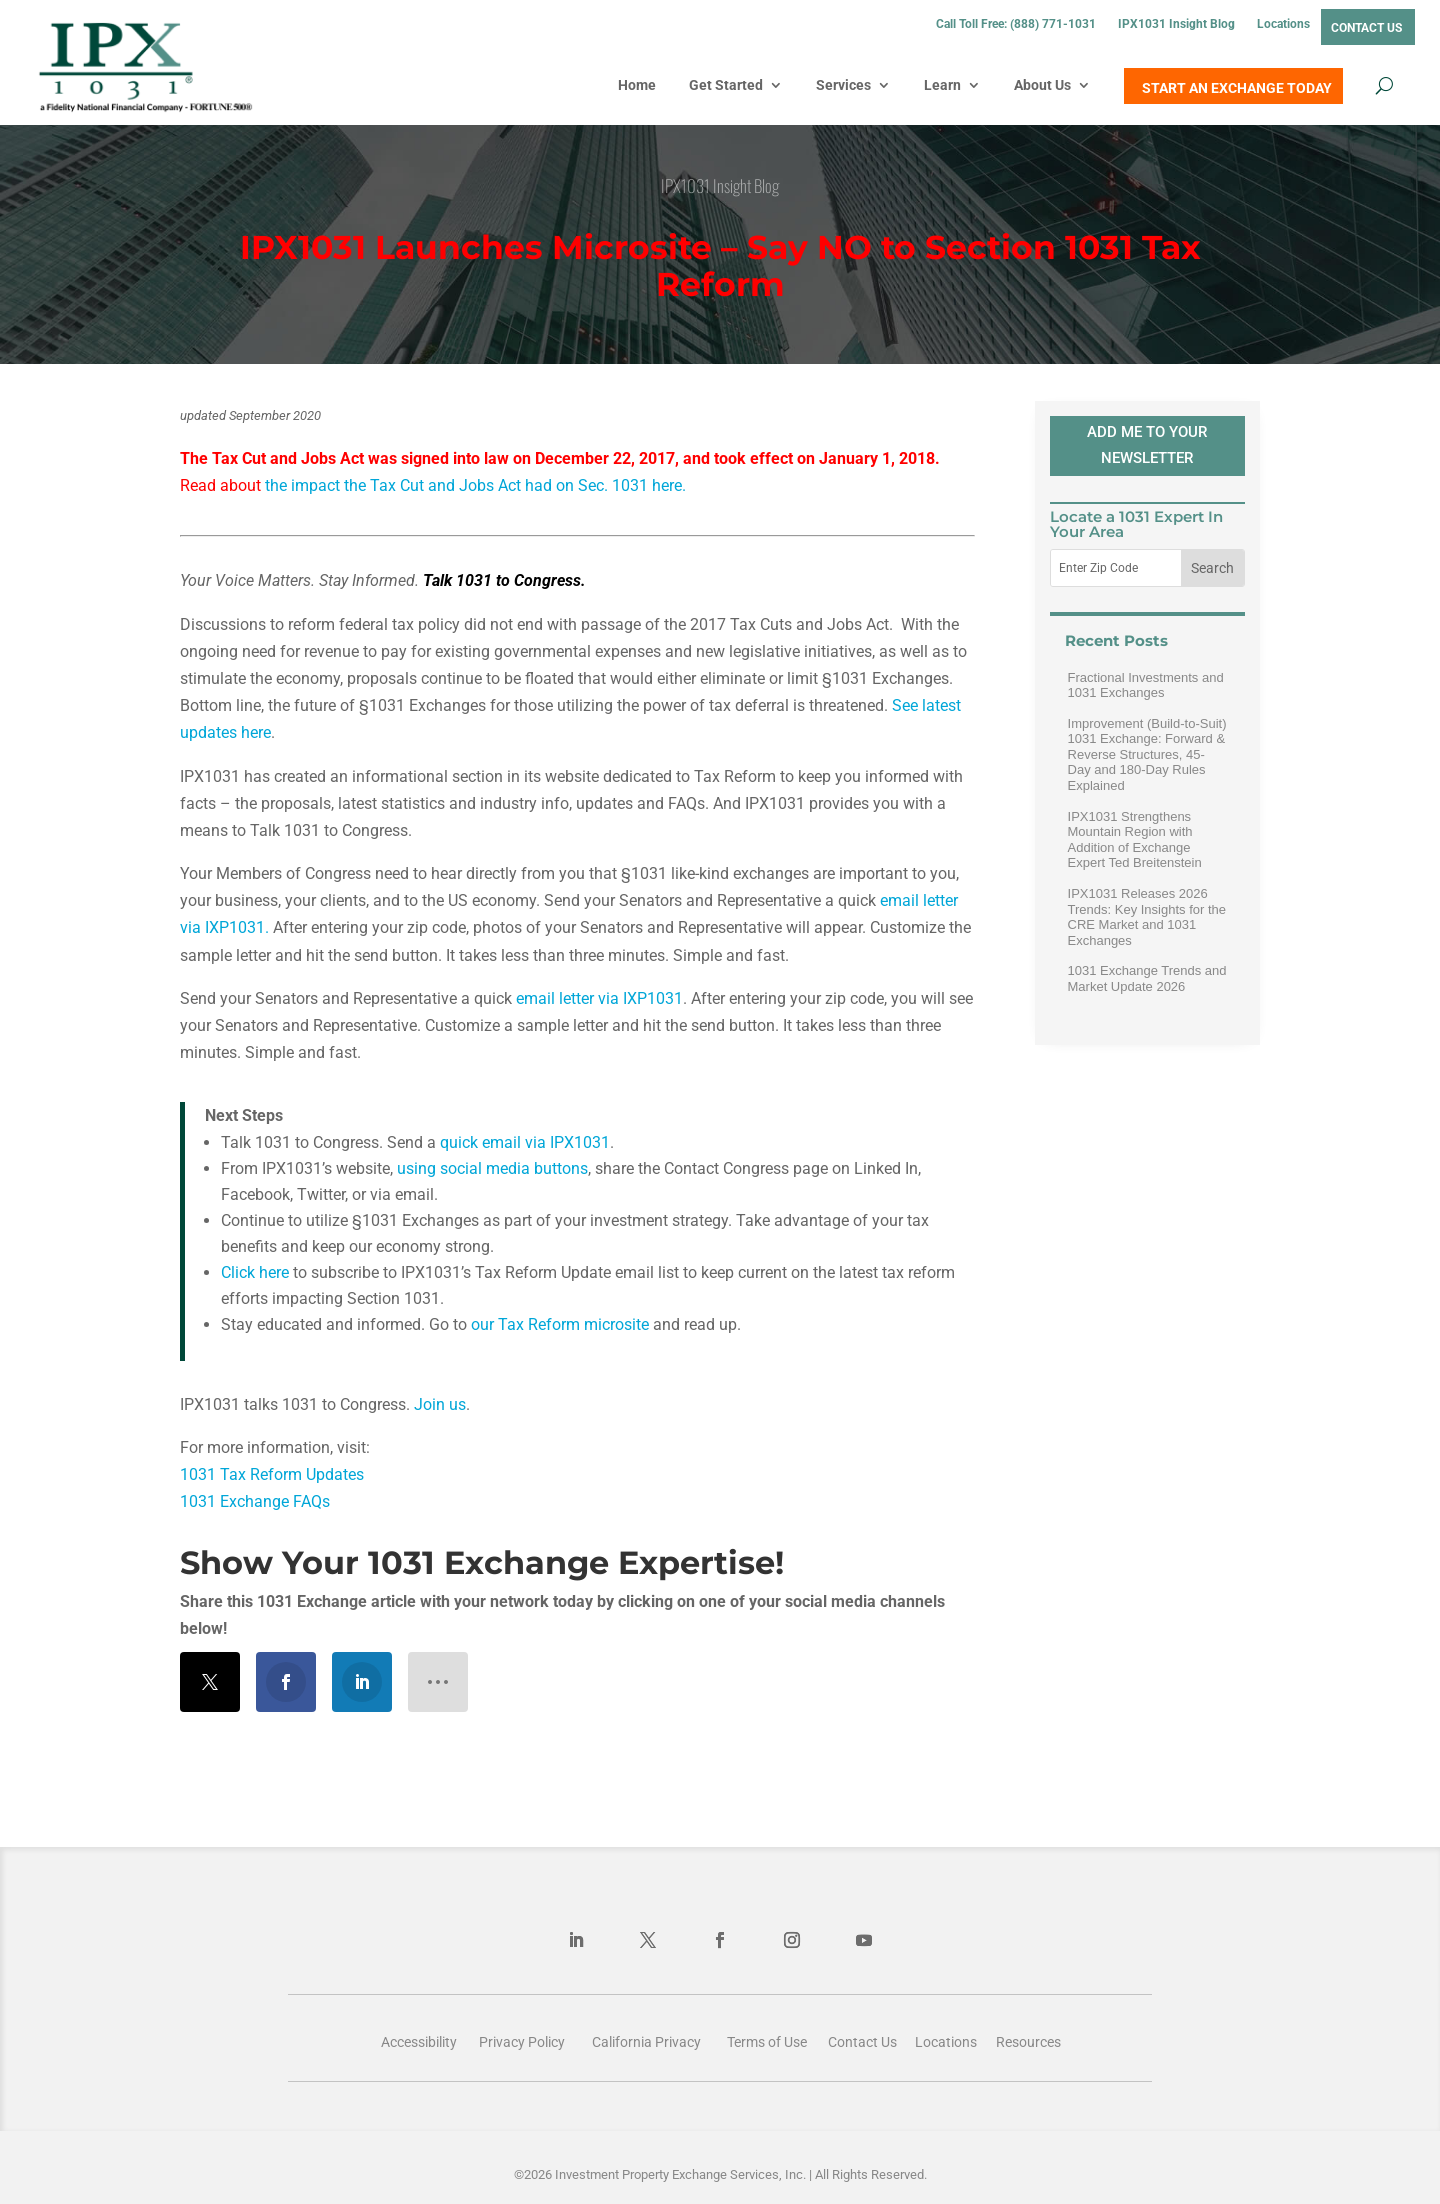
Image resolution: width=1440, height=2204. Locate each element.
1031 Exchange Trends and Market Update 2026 (1147, 978)
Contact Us (1366, 28)
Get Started (726, 85)
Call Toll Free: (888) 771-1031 (1016, 24)
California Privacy (646, 2042)
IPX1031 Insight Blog (1176, 24)
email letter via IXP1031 (599, 998)
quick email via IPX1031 (525, 1142)
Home (637, 85)
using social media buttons (492, 1168)
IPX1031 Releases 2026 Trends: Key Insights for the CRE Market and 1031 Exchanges (1147, 917)
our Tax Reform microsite (562, 1324)
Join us (440, 1404)
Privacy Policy (522, 2042)
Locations (1283, 24)
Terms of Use (767, 2042)
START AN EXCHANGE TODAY (1237, 88)
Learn (942, 85)
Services (843, 85)
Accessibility (419, 2042)
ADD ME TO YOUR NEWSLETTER (1147, 445)
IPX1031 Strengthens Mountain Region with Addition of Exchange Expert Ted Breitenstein (1135, 840)
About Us (1042, 85)
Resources (1028, 2042)
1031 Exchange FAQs (257, 1501)
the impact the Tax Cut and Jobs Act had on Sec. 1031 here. (475, 485)
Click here (255, 1272)
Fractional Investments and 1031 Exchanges (1146, 685)
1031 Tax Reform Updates (272, 1474)
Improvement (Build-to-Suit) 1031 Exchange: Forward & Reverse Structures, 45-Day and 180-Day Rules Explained (1147, 754)
